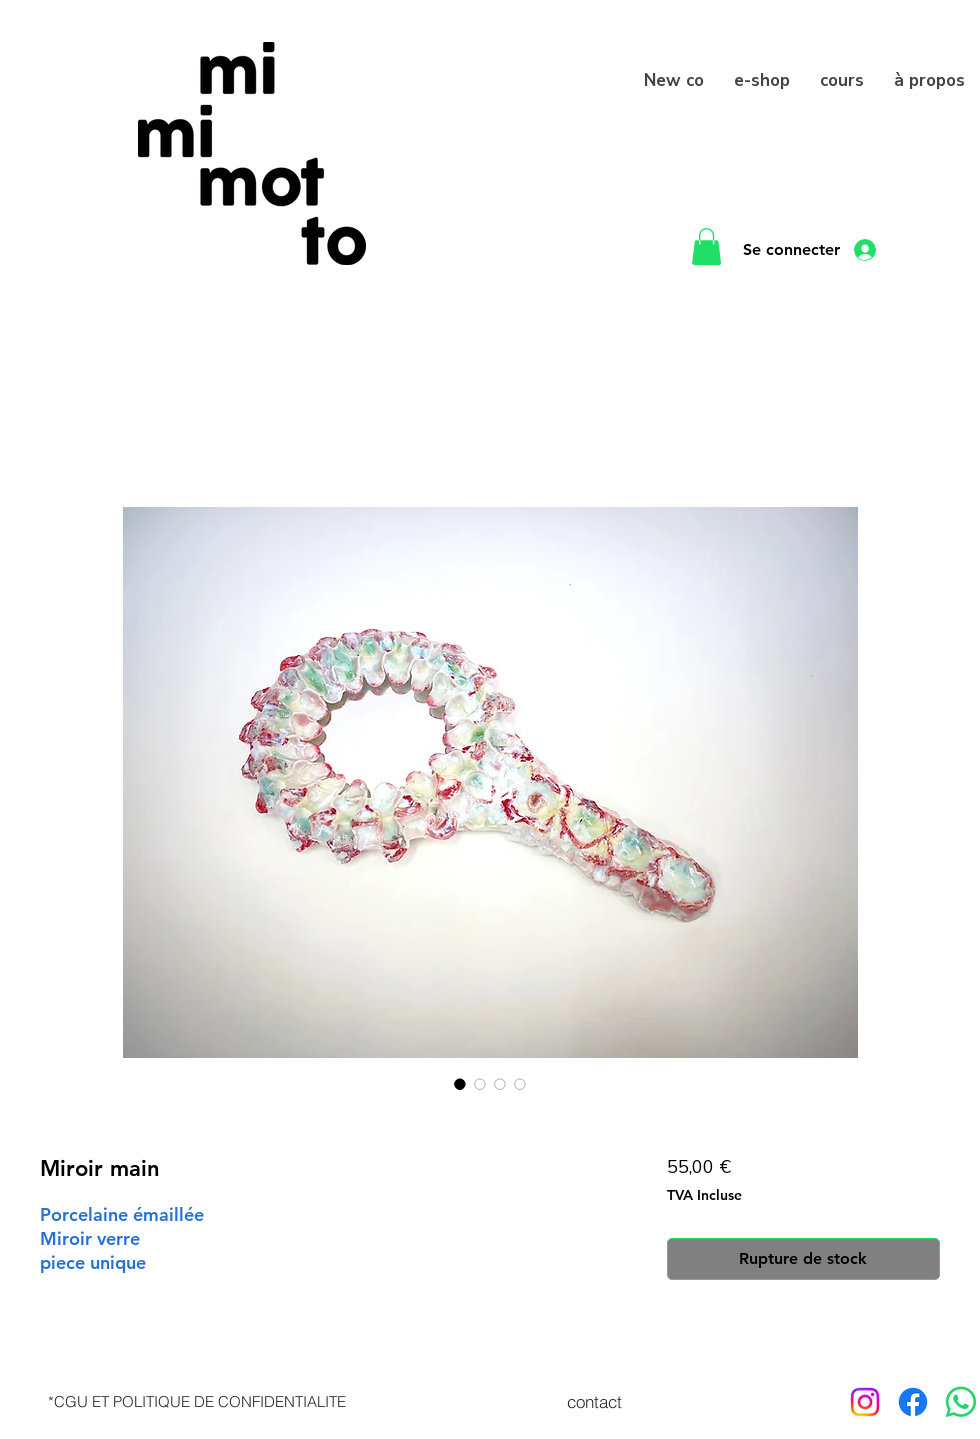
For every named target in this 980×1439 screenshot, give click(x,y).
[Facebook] (913, 1402)
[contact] (594, 1402)
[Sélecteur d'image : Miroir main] (460, 1084)
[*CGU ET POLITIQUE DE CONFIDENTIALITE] (197, 1402)
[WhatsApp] (961, 1402)
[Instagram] (865, 1402)
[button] (706, 246)
